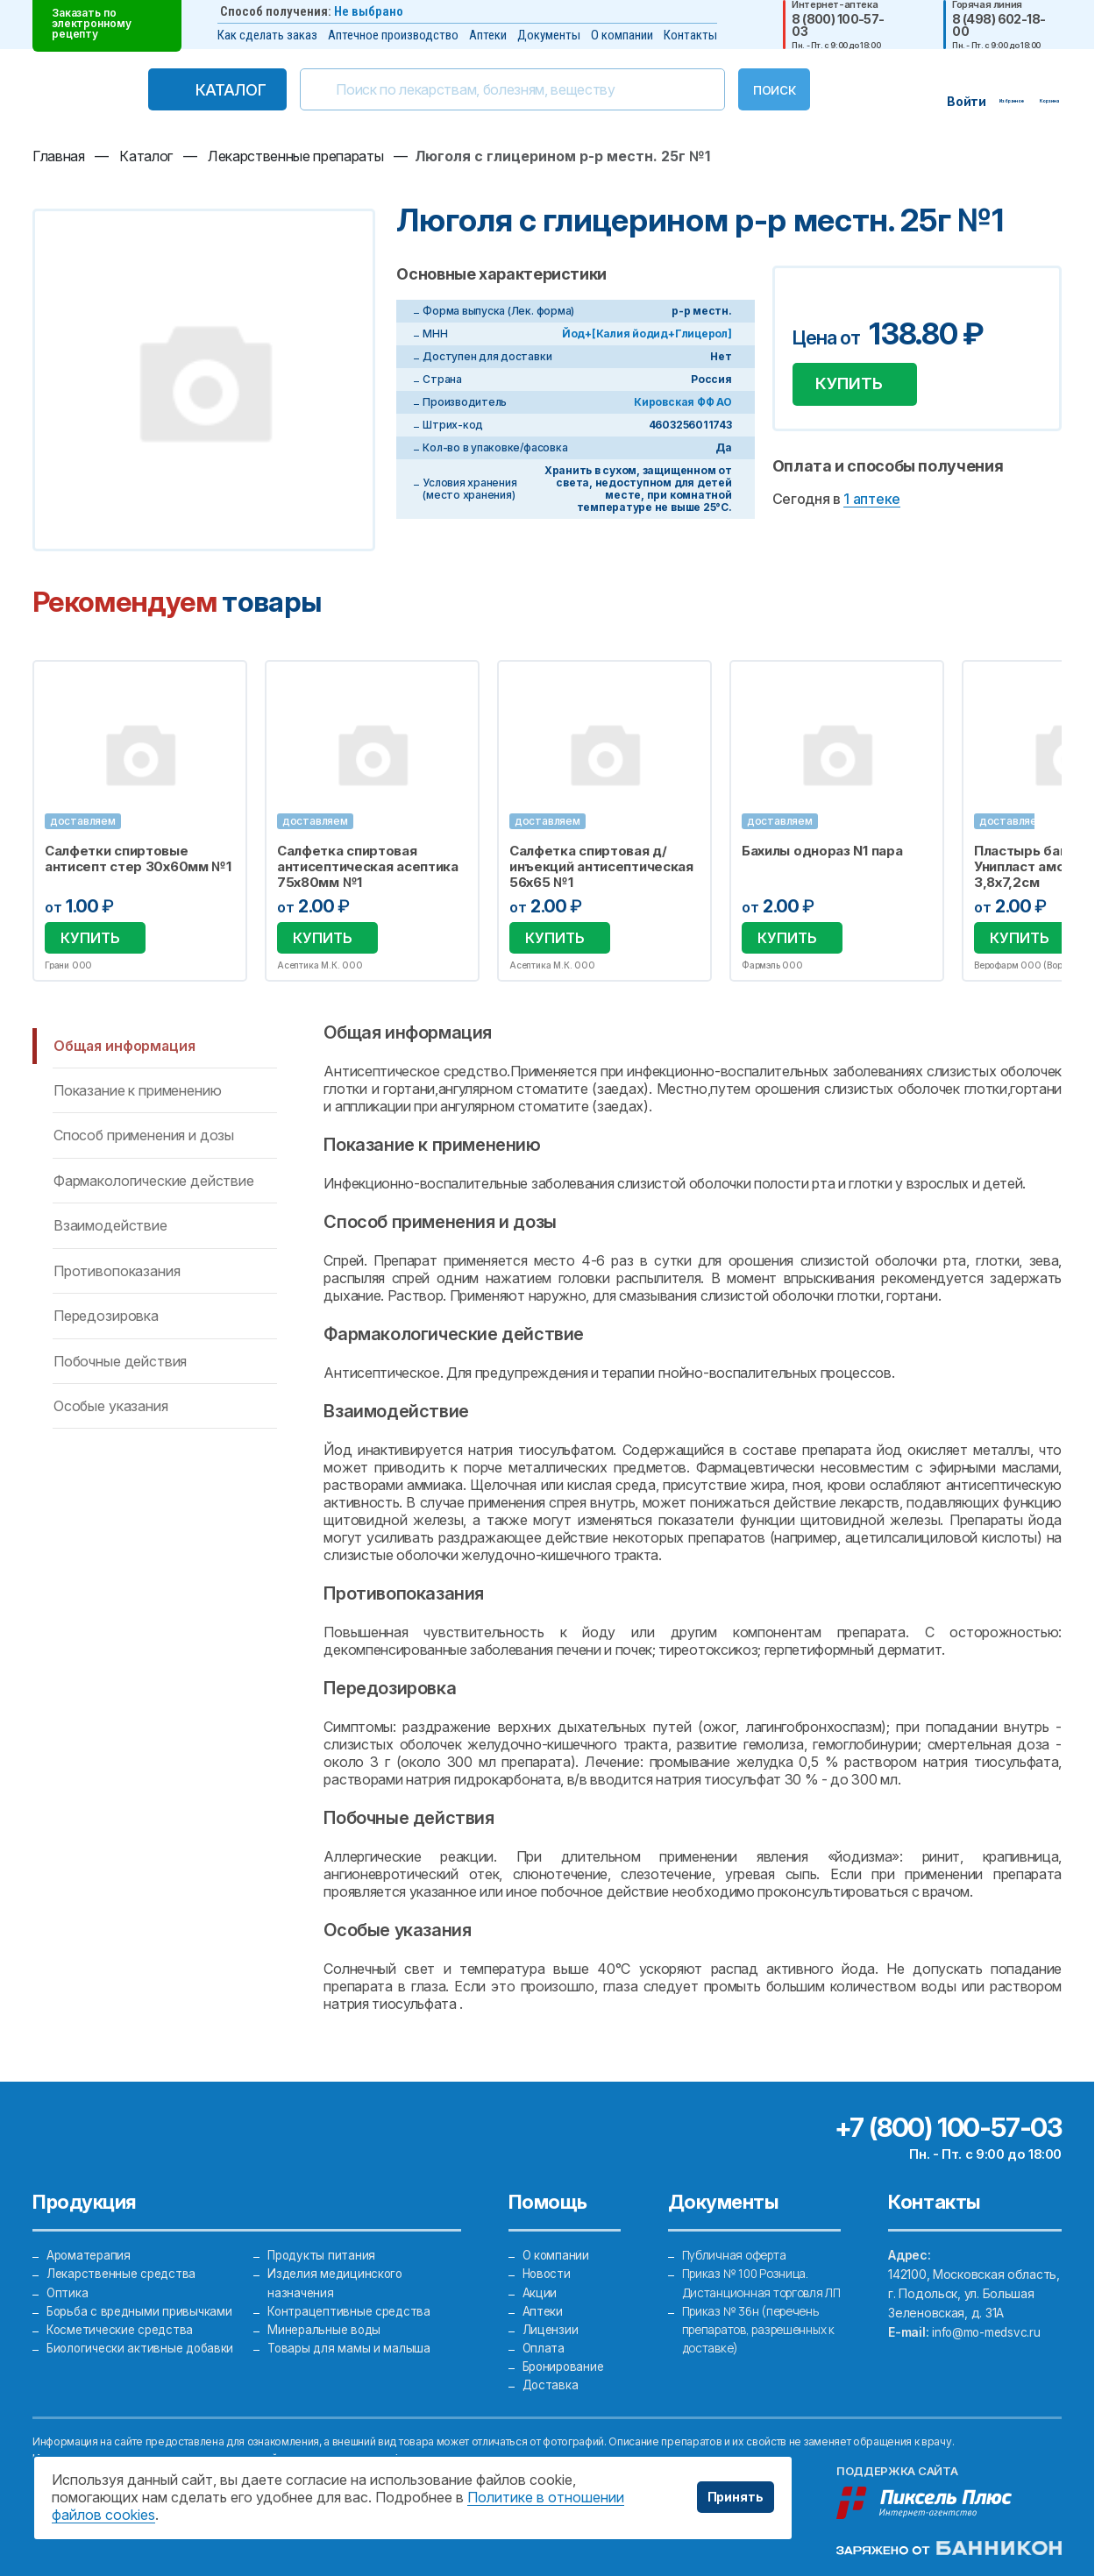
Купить (856, 387)
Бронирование (566, 2364)
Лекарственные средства (124, 2267)
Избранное (222, 683)
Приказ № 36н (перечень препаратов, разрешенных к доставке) (760, 2345)
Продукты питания (323, 2248)
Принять (735, 2496)
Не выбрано (368, 11)
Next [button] (1059, 820)
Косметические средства (123, 2325)
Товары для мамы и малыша (350, 2345)
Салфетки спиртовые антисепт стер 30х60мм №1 (138, 859)
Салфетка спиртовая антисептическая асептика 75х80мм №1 (368, 867)
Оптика (67, 2287)
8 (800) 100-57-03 (838, 25)
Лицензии (551, 2325)
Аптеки (488, 35)
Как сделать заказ (267, 35)
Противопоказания (116, 1271)
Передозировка (106, 1315)
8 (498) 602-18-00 (999, 25)
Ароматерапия (90, 2248)
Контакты (690, 35)
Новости (548, 2267)
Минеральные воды (326, 2325)
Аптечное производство (393, 35)
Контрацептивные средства (351, 2306)
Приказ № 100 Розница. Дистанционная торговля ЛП (755, 2287)
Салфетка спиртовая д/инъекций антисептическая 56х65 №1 (601, 867)
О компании (622, 35)
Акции (540, 2287)
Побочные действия (120, 1361)
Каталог (194, 90)
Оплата (544, 2345)
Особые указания (110, 1406)
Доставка (551, 2383)
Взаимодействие (110, 1225)
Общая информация (124, 1045)
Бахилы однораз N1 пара (822, 851)
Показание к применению (137, 1090)
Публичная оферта (737, 2248)
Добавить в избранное (808, 305)
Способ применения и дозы (143, 1135)
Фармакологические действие (153, 1180)
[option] (139, 821)
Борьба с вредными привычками (142, 2306)
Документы (548, 35)
